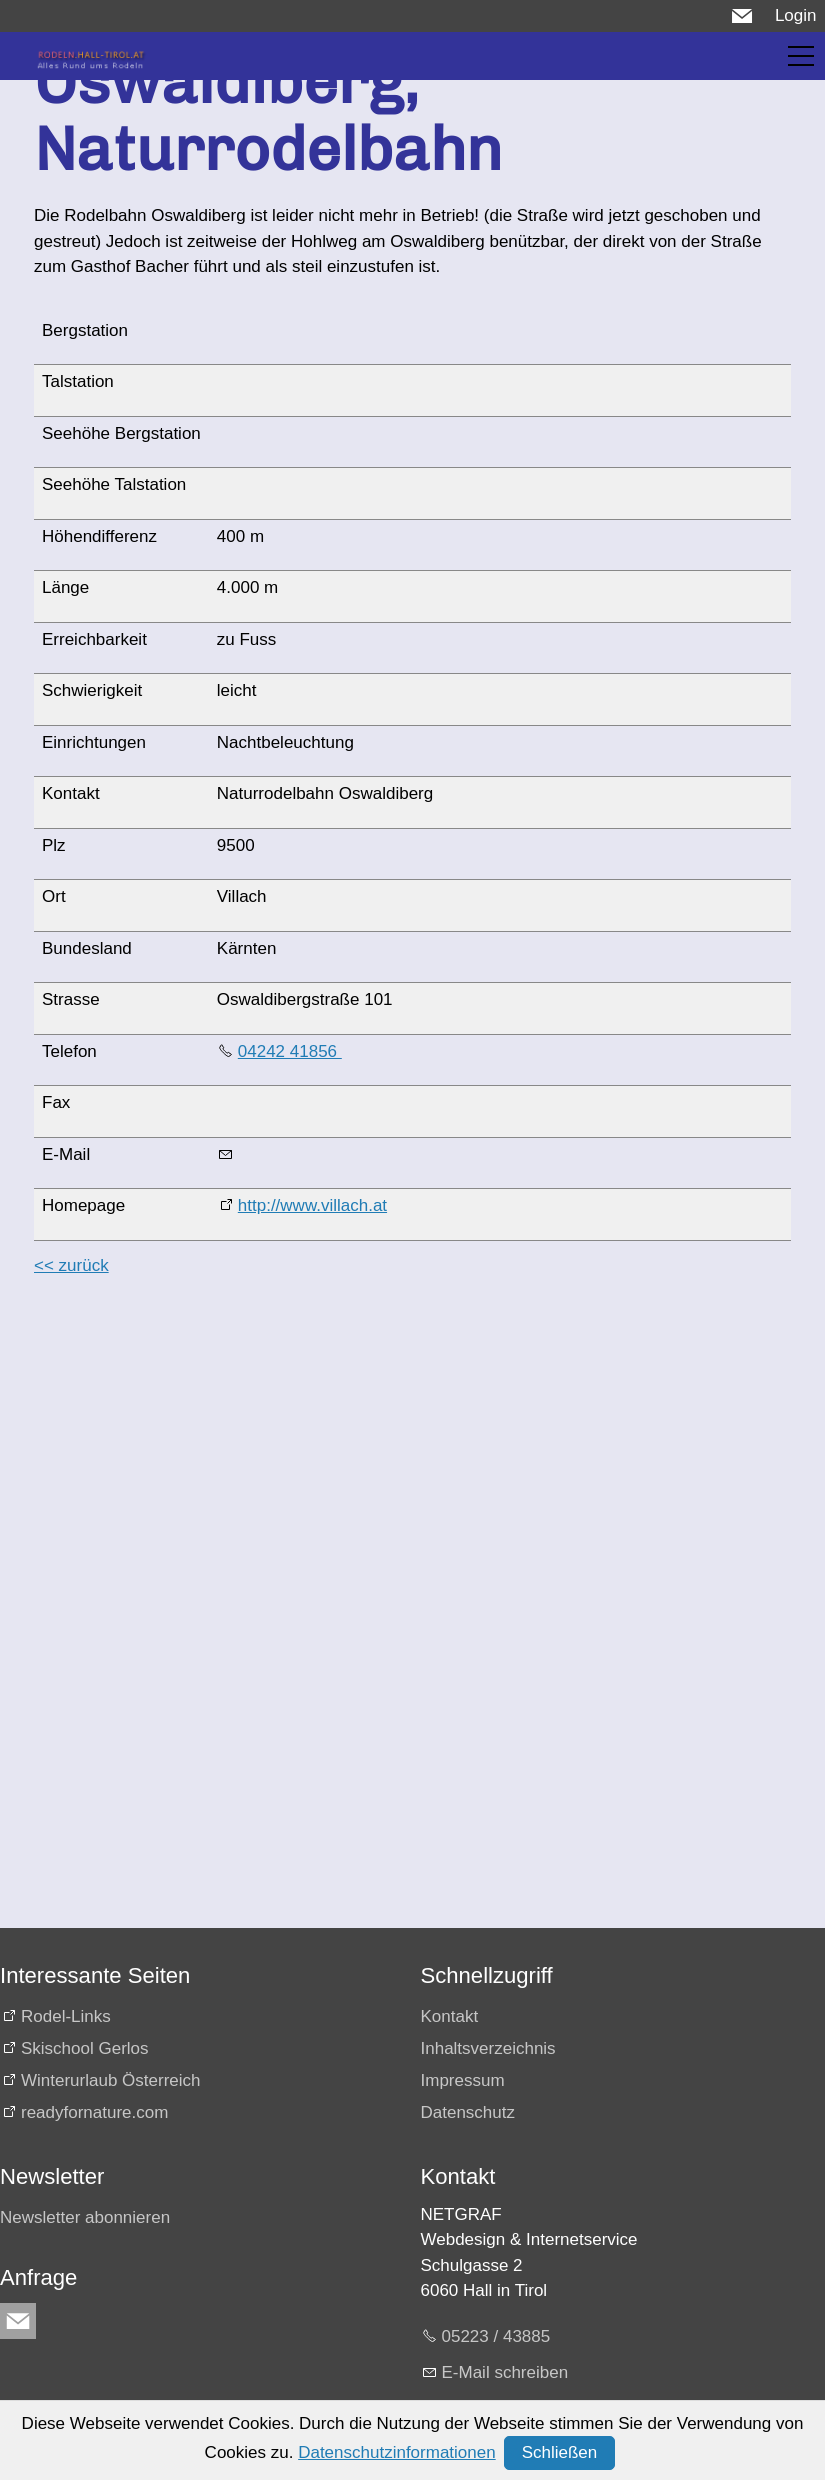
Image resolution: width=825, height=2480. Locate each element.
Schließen (560, 2452)
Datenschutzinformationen (397, 2452)
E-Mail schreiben (505, 2372)
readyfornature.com (94, 2112)
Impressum (463, 2080)
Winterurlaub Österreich (111, 2080)
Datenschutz (468, 2112)
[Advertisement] (408, 1435)
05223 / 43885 (496, 2336)
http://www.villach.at (312, 1205)
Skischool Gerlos (85, 2048)
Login (796, 15)
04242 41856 (290, 1051)
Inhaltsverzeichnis (488, 2048)
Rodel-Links (66, 2016)
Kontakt (450, 2016)
